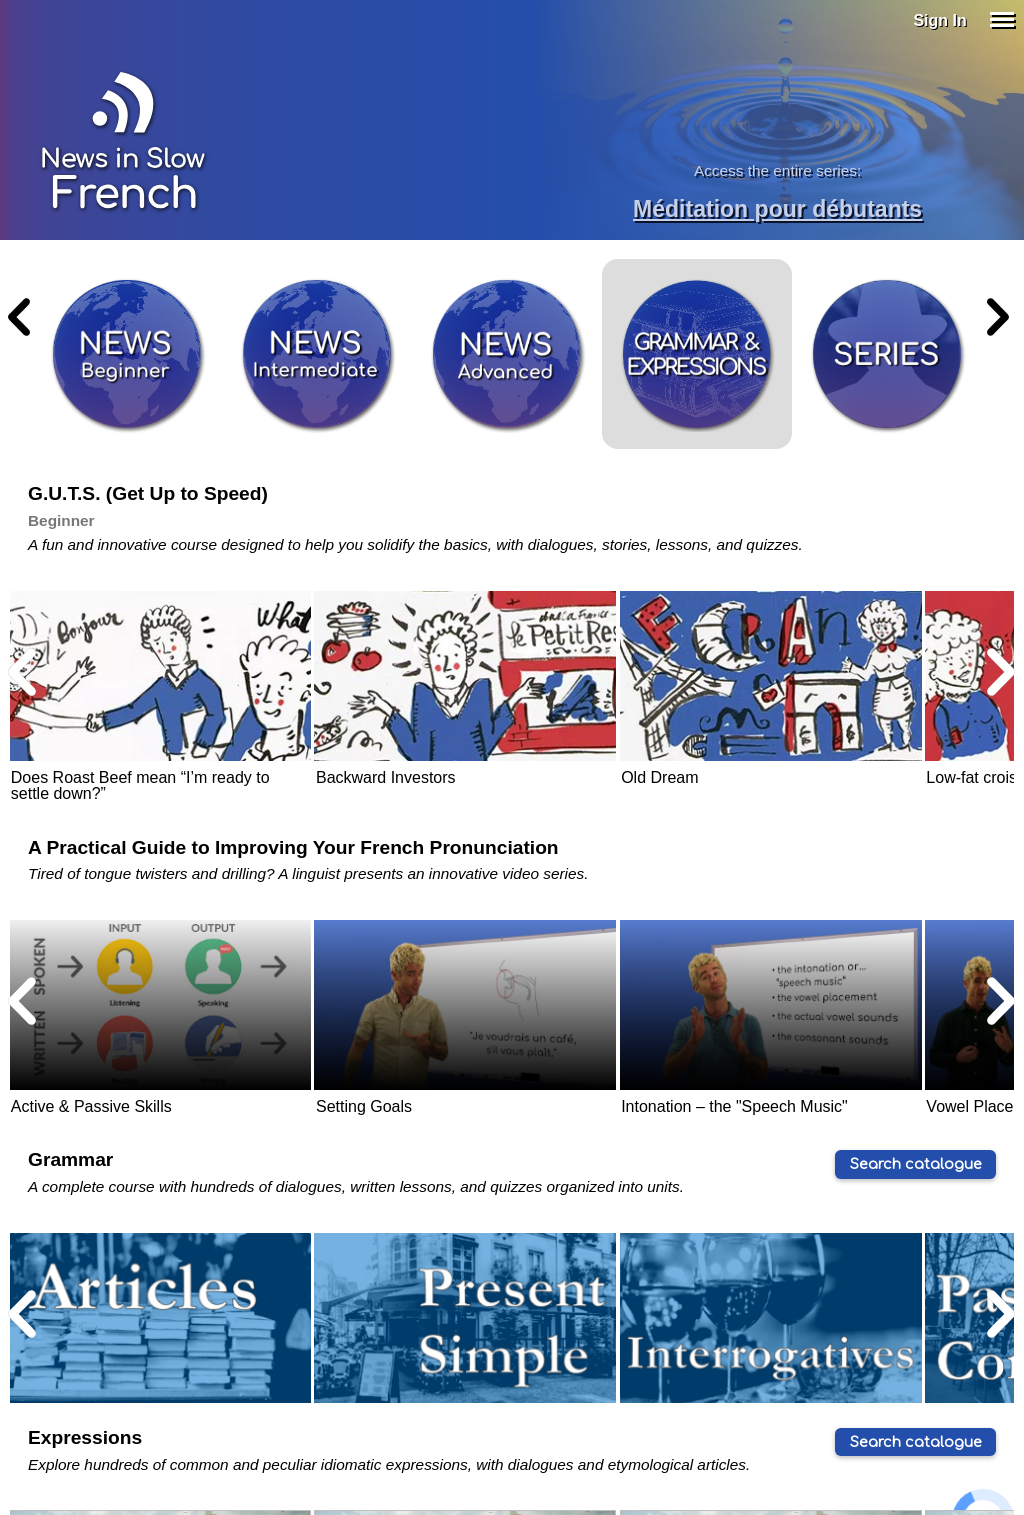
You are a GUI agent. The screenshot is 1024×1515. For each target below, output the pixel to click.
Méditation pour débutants (777, 209)
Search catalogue (916, 1164)
